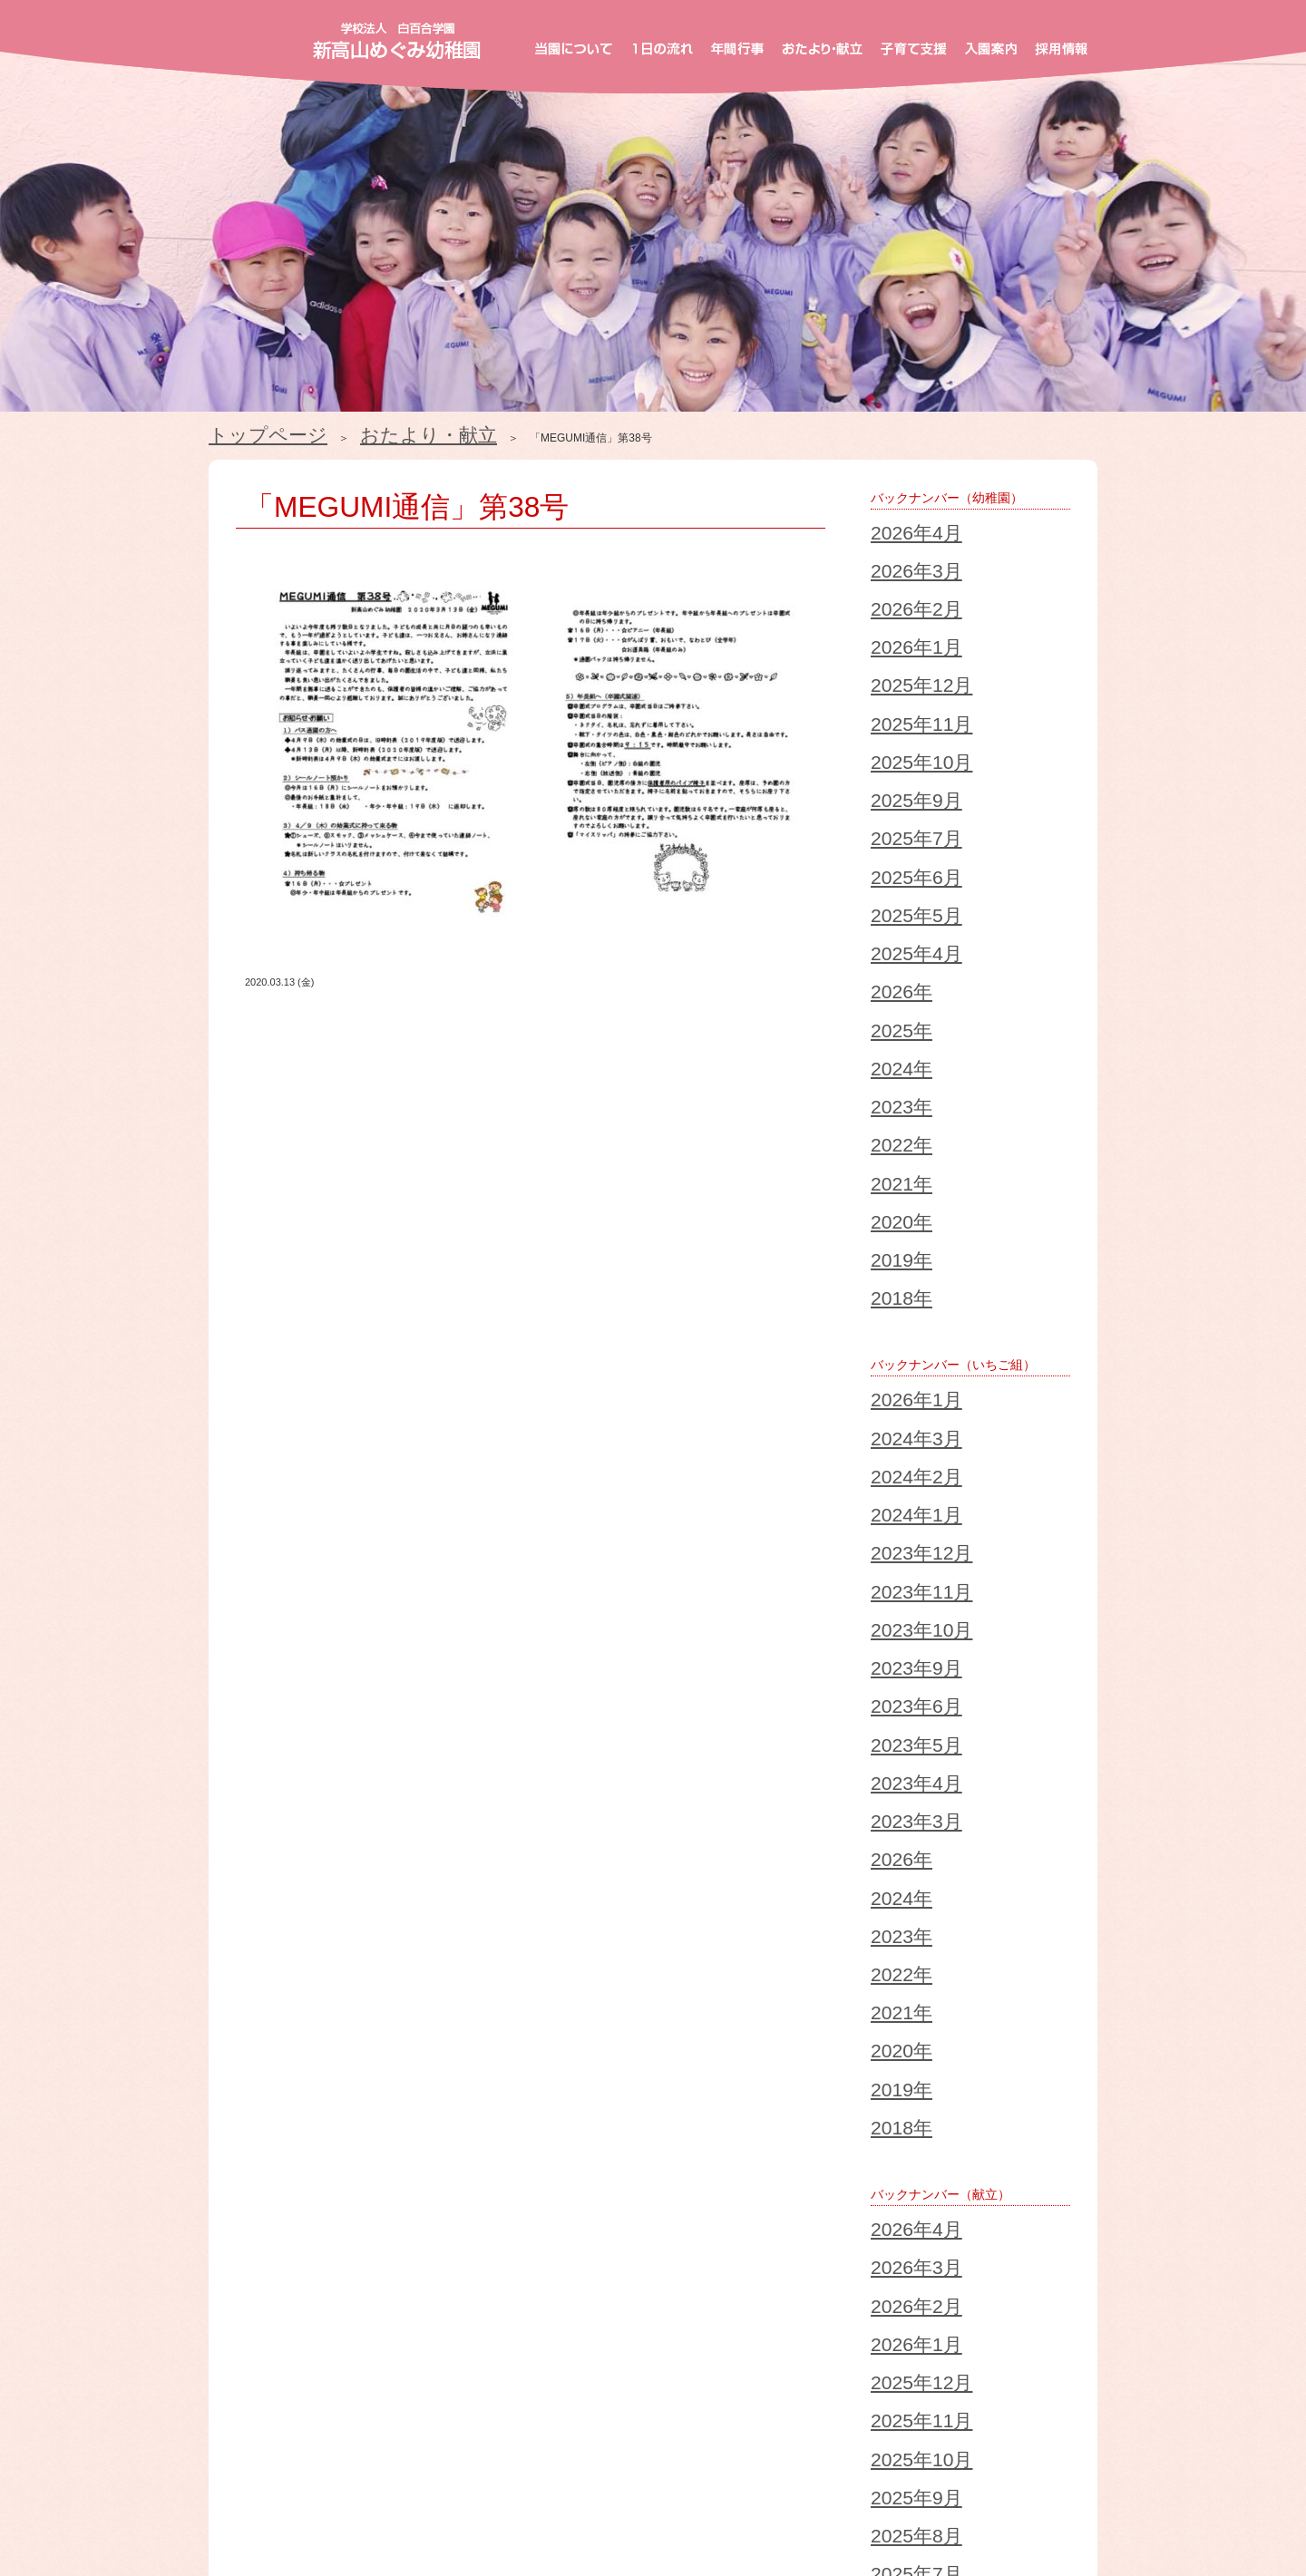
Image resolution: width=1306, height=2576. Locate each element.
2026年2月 (896, 556)
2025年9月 (896, 665)
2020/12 (255, 2156)
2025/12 (255, 2047)
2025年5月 (896, 730)
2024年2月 (896, 1077)
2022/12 (255, 2112)
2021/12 (255, 2134)
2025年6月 (896, 709)
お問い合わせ (679, 2496)
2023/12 (255, 2091)
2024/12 (255, 2069)
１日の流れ (428, 2443)
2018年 (888, 948)
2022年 (888, 861)
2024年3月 (896, 1055)
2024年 (888, 818)
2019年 (888, 926)
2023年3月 (896, 1273)
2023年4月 (896, 1251)
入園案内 (931, 2443)
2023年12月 (900, 1120)
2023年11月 (900, 1142)
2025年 (888, 796)
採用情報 (1039, 2443)
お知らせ (567, 2496)
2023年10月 (900, 1164)
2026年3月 (896, 535)
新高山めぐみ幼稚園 (397, 41)
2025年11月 (900, 622)
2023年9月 (896, 1186)
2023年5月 (896, 1229)
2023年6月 (896, 1207)
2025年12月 (900, 600)
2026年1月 (896, 578)
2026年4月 (896, 513)
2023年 (888, 839)
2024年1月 (896, 1099)
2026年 (888, 774)
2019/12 (255, 2178)
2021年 (888, 883)
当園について (296, 2443)
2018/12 (255, 2199)
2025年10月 (900, 643)
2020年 (888, 905)
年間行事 (544, 2443)
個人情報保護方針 (814, 2496)
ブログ (474, 2496)
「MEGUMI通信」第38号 (336, 487)
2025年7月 (896, 687)
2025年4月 (896, 752)
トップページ (241, 429)
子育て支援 (814, 2443)
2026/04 (255, 2025)
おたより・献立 (345, 429)
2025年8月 (896, 1706)
